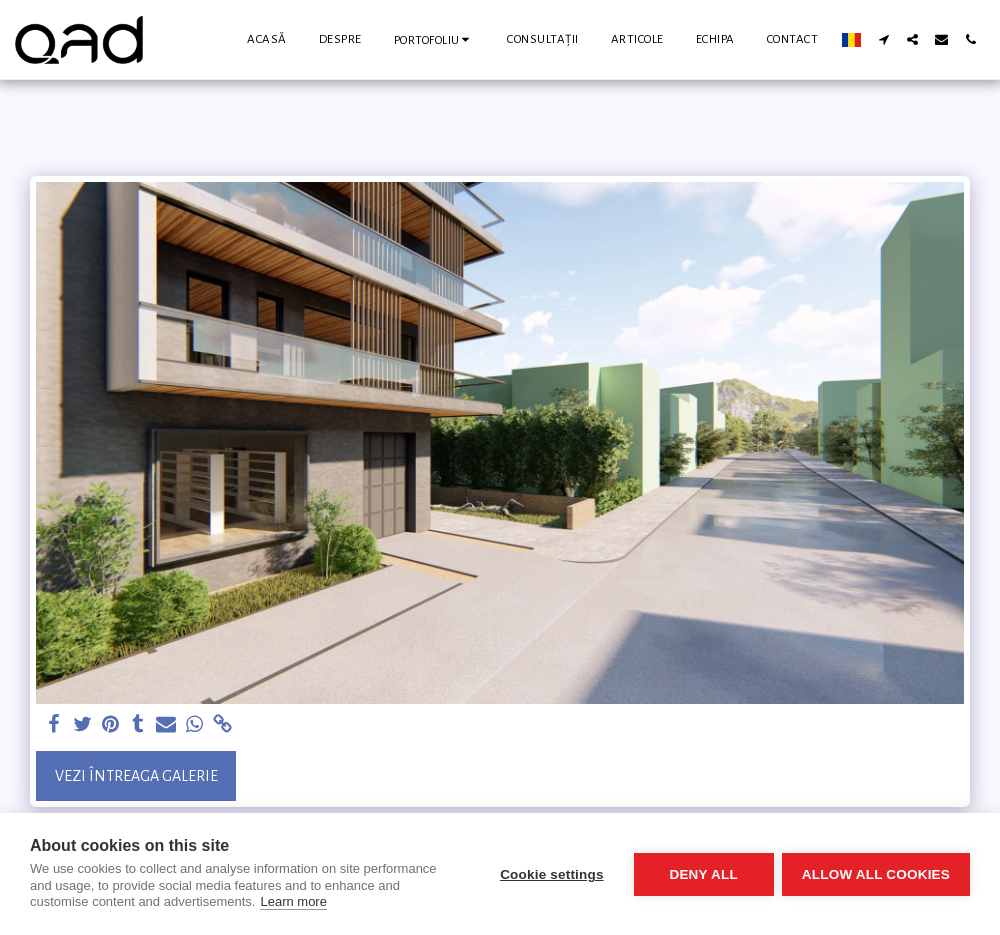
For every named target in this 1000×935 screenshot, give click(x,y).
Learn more (293, 901)
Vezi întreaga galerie (136, 776)
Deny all (702, 874)
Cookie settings (550, 874)
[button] (435, 39)
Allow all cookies (876, 874)
